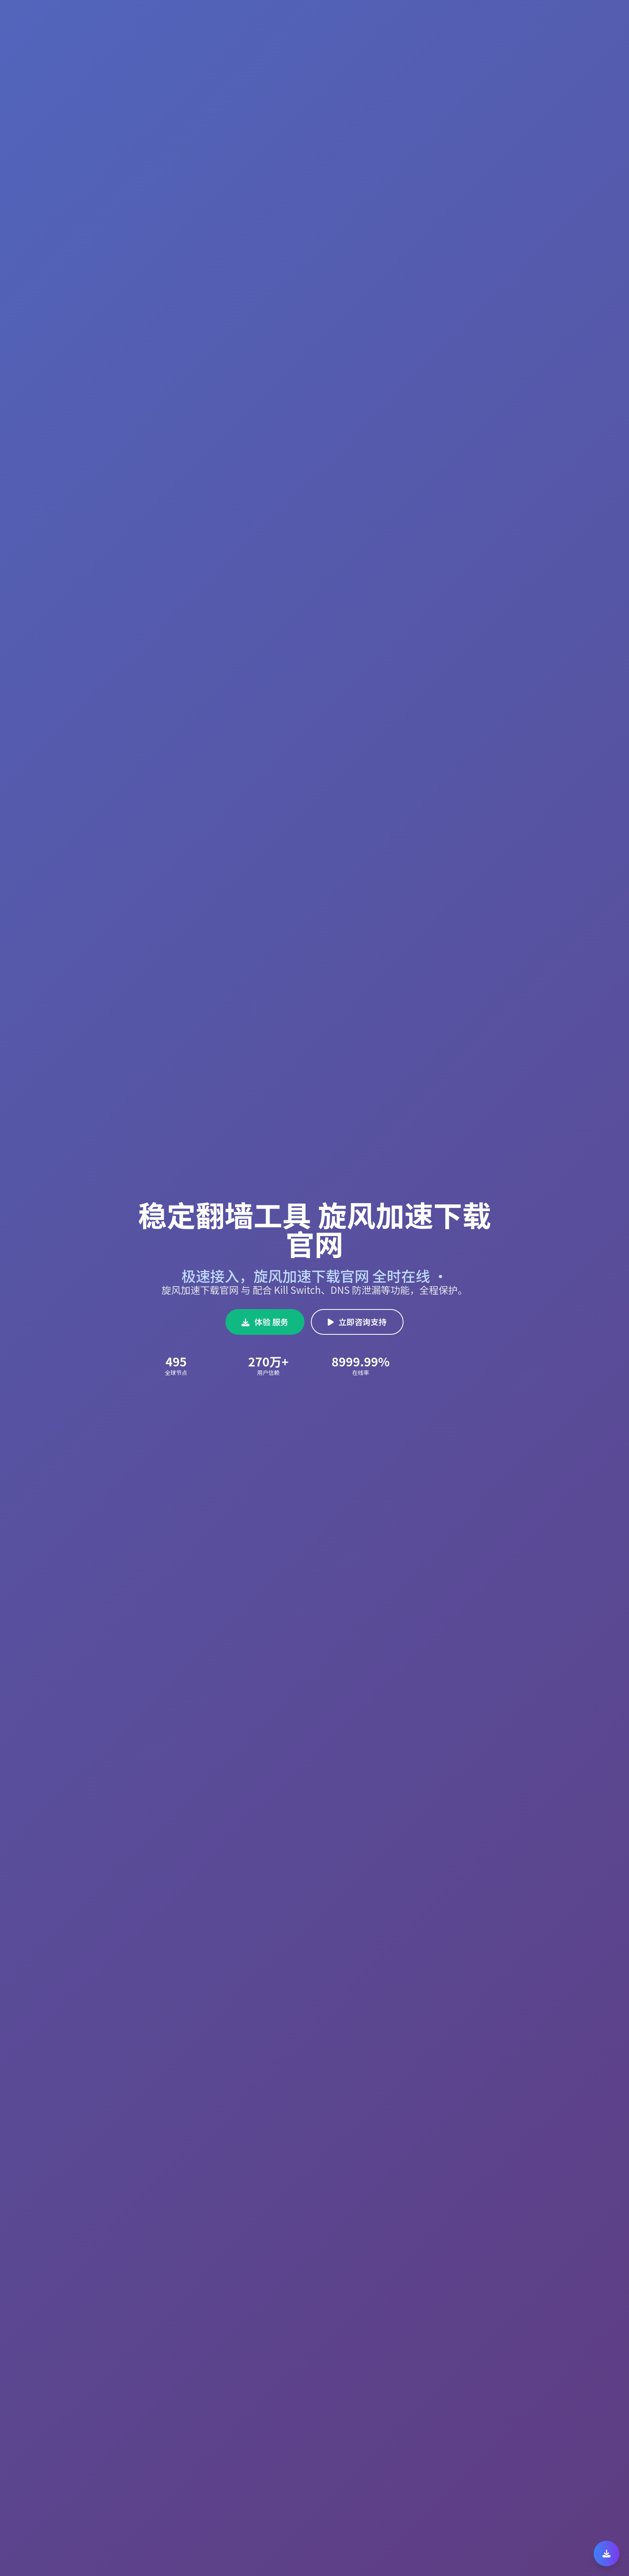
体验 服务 (264, 1322)
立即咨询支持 (357, 1322)
